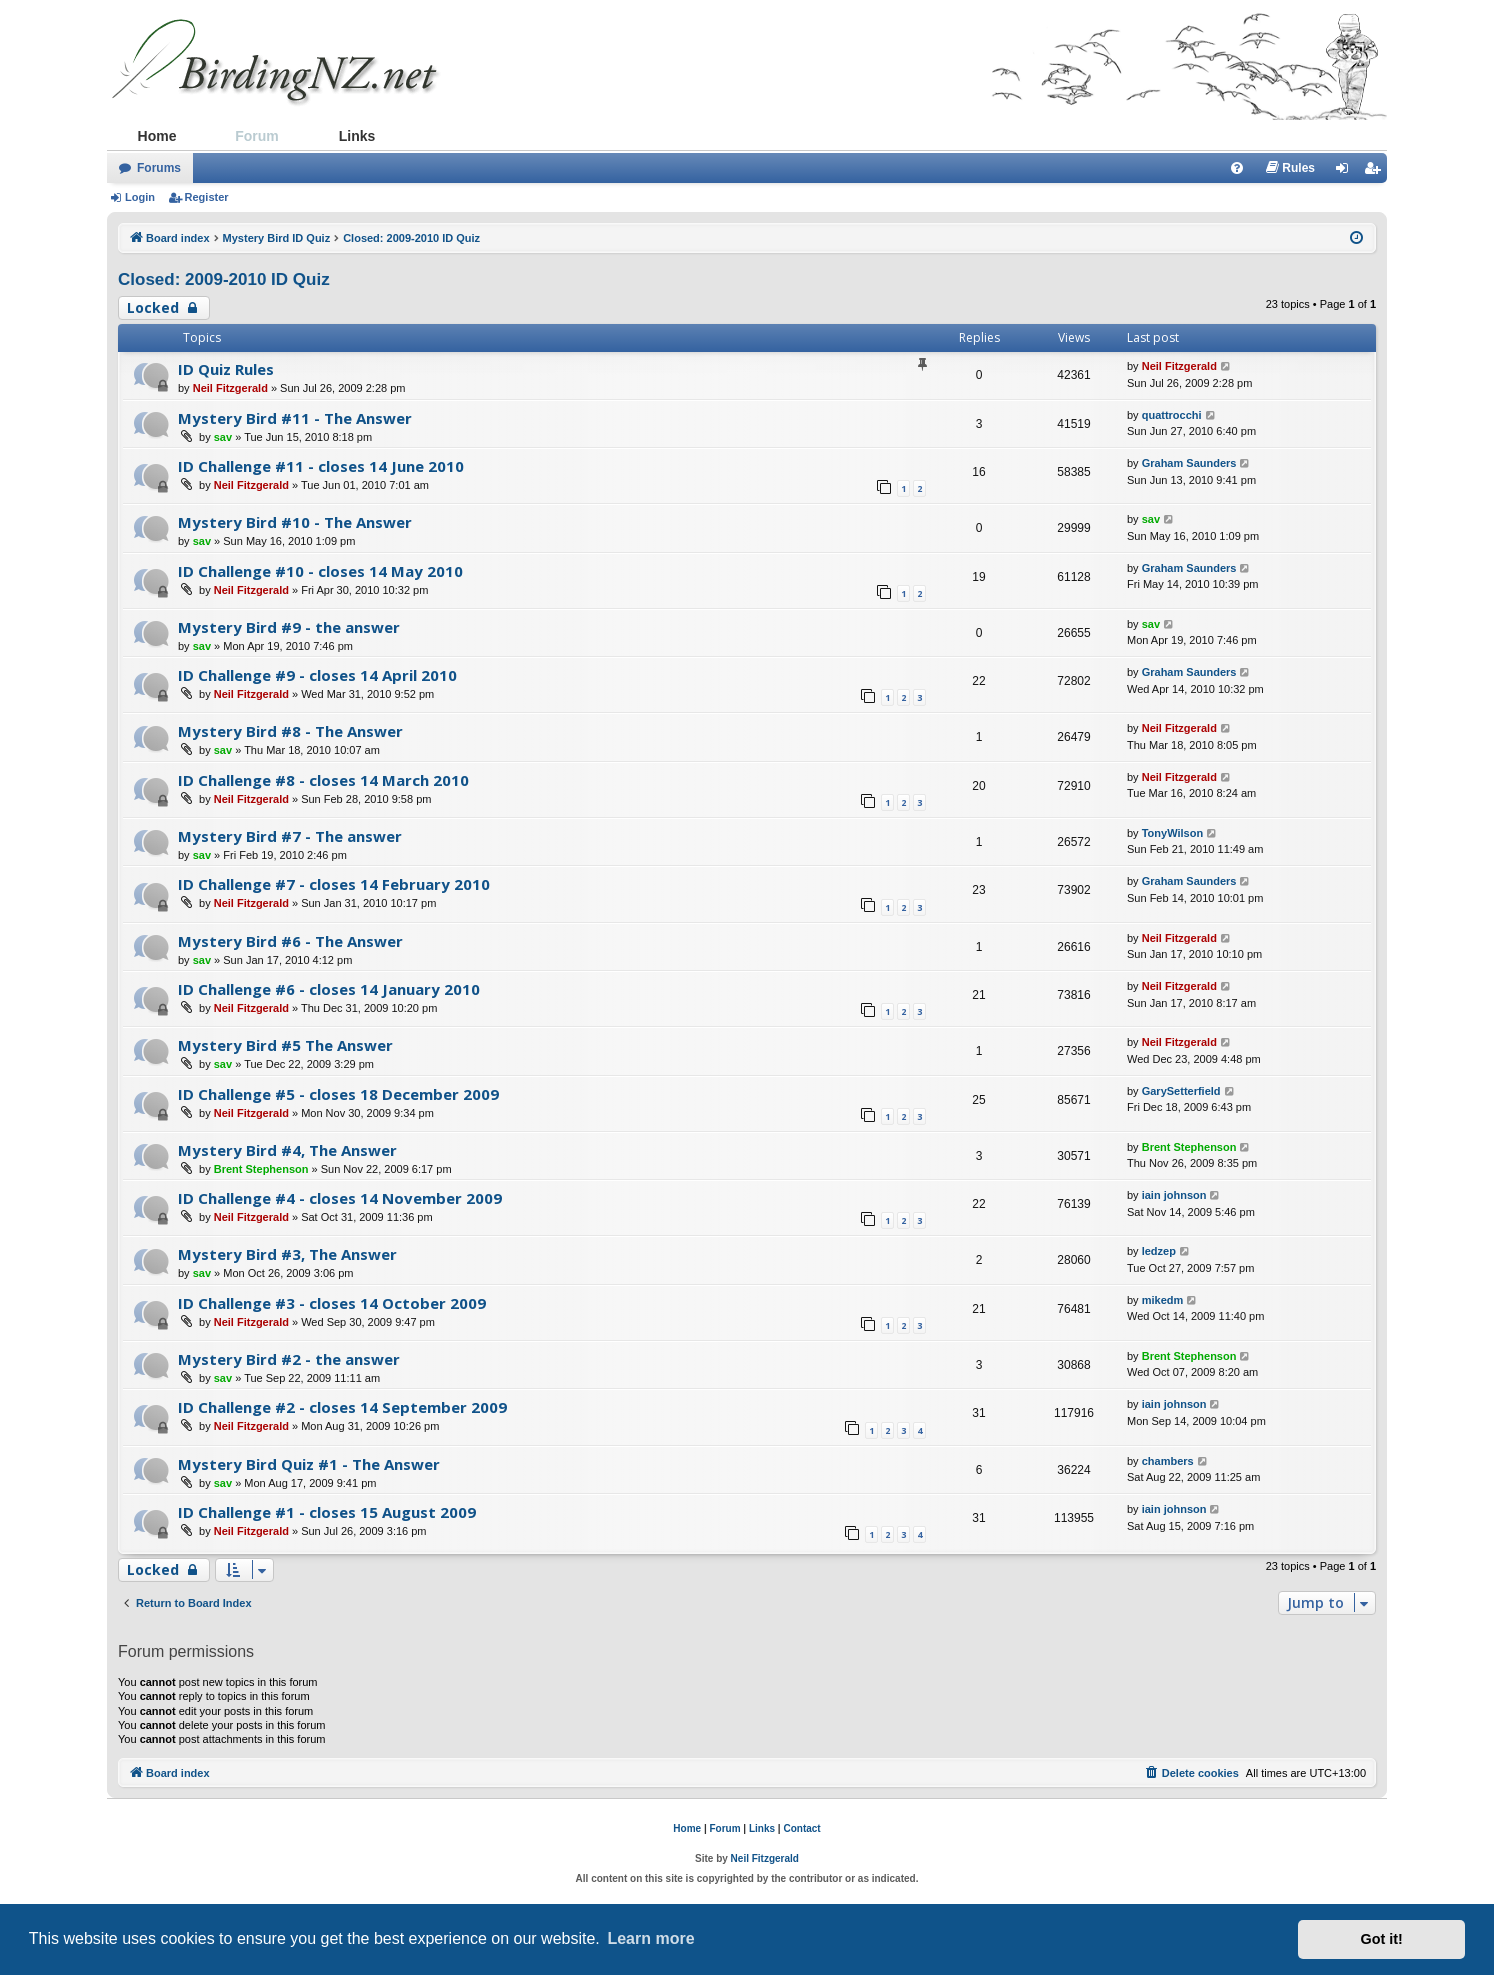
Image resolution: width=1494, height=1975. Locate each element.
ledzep (1159, 1251)
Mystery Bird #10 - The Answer (295, 522)
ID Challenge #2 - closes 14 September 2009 (342, 1407)
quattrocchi (1172, 415)
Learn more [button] (650, 1938)
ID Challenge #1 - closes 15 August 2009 (327, 1512)
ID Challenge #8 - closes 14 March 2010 (323, 780)
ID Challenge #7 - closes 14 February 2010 (334, 884)
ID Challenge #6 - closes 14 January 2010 (329, 989)
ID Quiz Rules (226, 369)
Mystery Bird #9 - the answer (289, 627)
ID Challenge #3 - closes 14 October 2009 (332, 1303)
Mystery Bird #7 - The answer (290, 836)
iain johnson (1174, 1195)
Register (207, 197)
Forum (257, 136)
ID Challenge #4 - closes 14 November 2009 (340, 1198)
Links (357, 136)
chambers (1168, 1461)
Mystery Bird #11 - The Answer (295, 418)
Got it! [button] (1382, 1939)
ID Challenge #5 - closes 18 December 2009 (338, 1094)
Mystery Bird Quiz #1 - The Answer (309, 1464)
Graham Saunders (1189, 463)
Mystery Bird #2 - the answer (289, 1359)
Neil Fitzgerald (230, 388)
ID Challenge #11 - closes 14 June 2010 (321, 466)
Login (140, 197)
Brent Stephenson (261, 1169)
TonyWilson (1172, 833)
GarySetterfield (1181, 1091)
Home (157, 136)
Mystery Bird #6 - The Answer (290, 941)
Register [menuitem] (1376, 172)
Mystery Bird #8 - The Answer (290, 731)
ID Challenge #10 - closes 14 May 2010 (320, 571)
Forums (159, 168)
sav (223, 437)
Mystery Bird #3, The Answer (287, 1254)
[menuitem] (1237, 168)
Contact (801, 1828)
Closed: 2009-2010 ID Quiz (224, 279)
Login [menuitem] (1347, 172)
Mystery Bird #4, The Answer (287, 1150)
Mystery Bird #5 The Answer (285, 1045)
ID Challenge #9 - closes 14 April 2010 (317, 675)
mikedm (1163, 1300)
